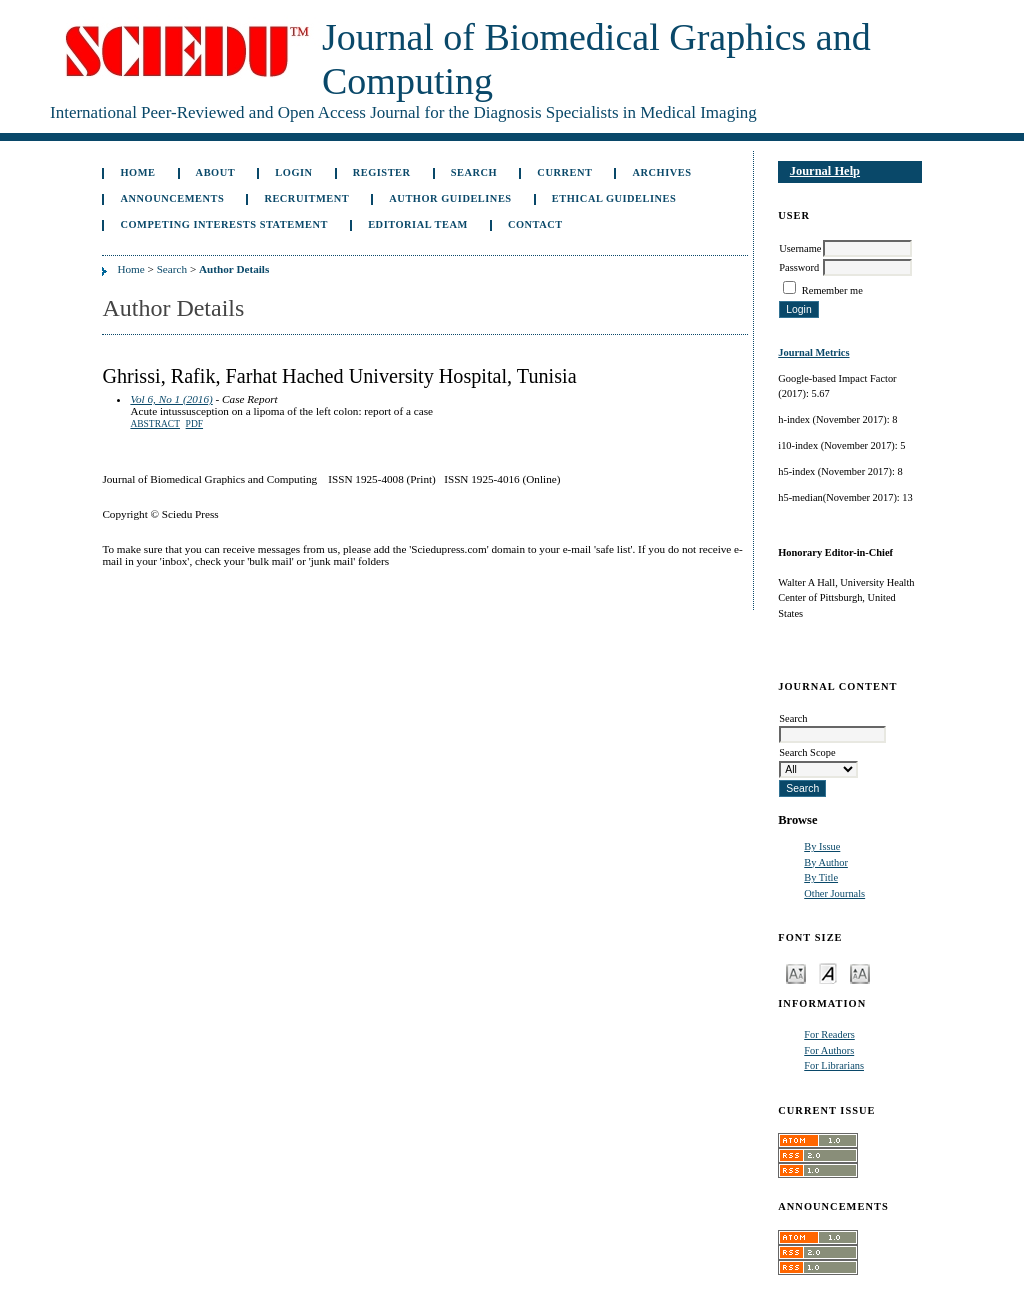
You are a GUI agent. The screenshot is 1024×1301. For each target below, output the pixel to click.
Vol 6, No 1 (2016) (171, 399)
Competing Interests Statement (224, 224)
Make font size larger (860, 972)
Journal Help (825, 171)
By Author (826, 862)
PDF (194, 424)
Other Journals (834, 893)
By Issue (822, 846)
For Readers (829, 1034)
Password (799, 267)
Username (800, 248)
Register (382, 172)
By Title (821, 877)
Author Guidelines (450, 198)
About (216, 172)
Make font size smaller (796, 972)
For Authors (829, 1050)
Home (137, 172)
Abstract (155, 424)
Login (293, 172)
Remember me (832, 290)
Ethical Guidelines (614, 198)
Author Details (234, 269)
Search (474, 172)
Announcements (172, 198)
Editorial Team (418, 224)
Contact (535, 224)
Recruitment (306, 198)
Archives (662, 172)
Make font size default (828, 972)
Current (564, 172)
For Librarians (834, 1065)
